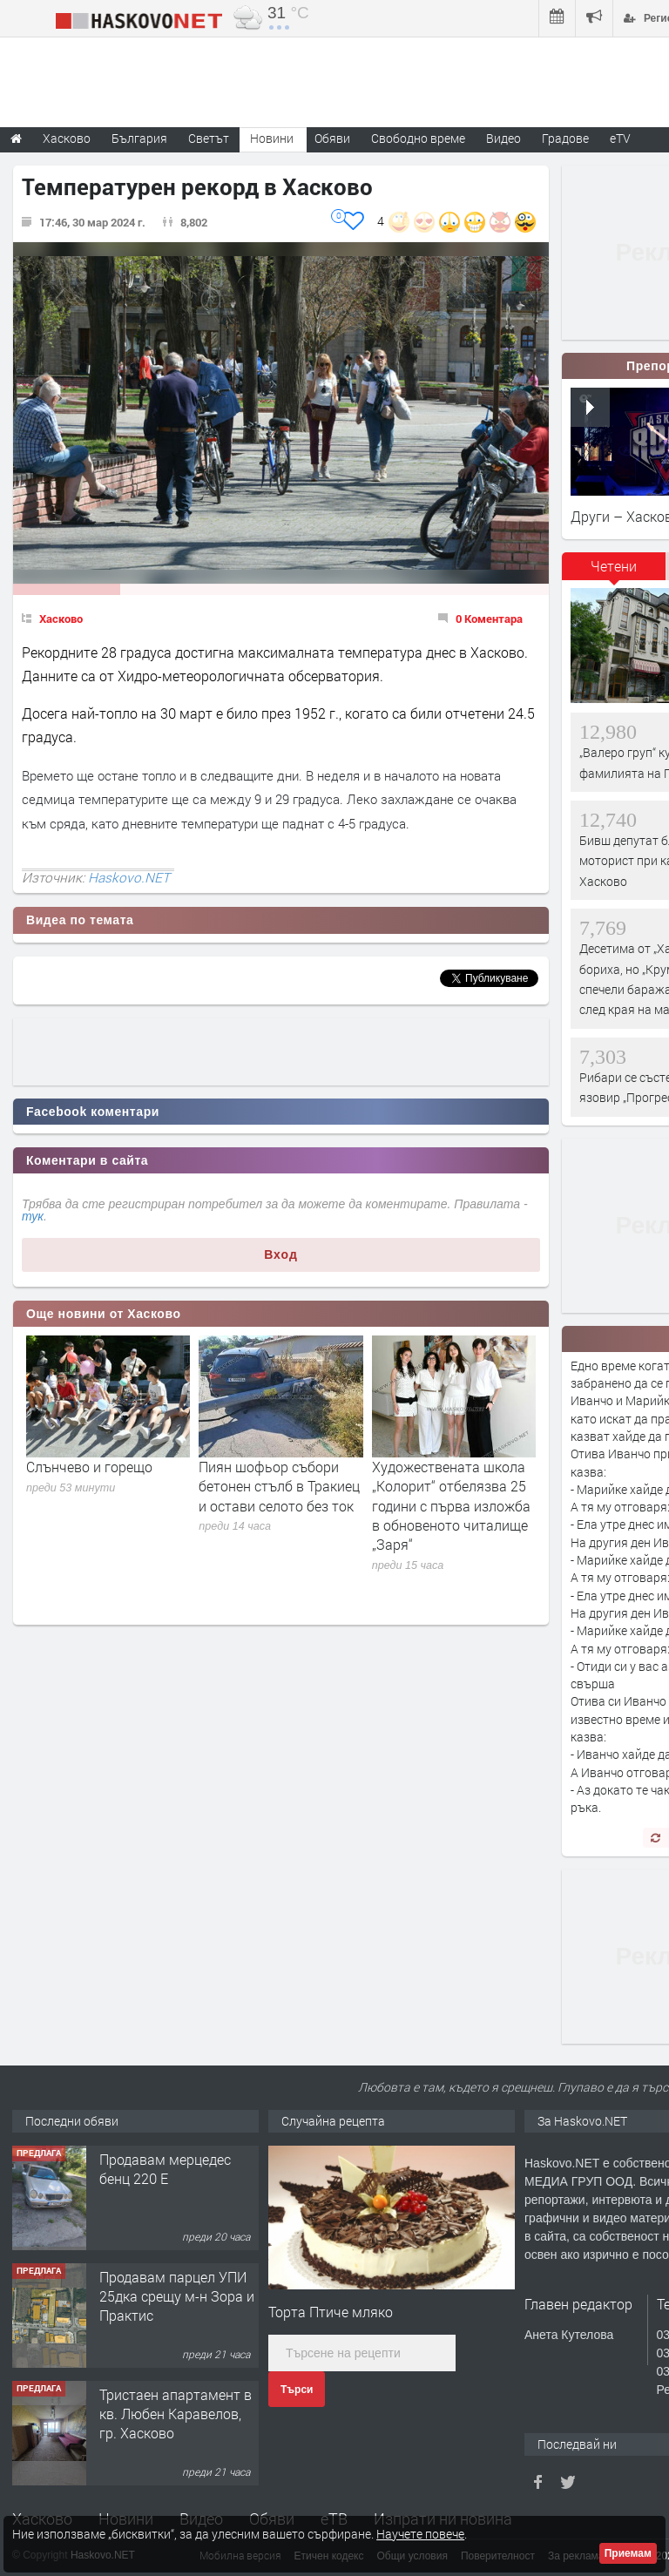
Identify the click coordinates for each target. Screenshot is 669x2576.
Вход (281, 1254)
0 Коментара (489, 618)
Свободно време (418, 138)
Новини (272, 138)
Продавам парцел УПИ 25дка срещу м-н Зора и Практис (176, 2296)
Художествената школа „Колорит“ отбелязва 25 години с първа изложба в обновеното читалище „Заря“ (451, 1505)
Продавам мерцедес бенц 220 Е (165, 2168)
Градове (565, 138)
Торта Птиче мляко (330, 2311)
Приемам (628, 2553)
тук (33, 1216)
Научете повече (420, 2533)
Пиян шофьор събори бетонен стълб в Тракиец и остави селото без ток (279, 1486)
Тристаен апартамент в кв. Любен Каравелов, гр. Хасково (175, 2414)
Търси (296, 2389)
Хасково (61, 618)
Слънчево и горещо (89, 1466)
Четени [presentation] (614, 566)
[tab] (614, 572)
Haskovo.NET (129, 877)
